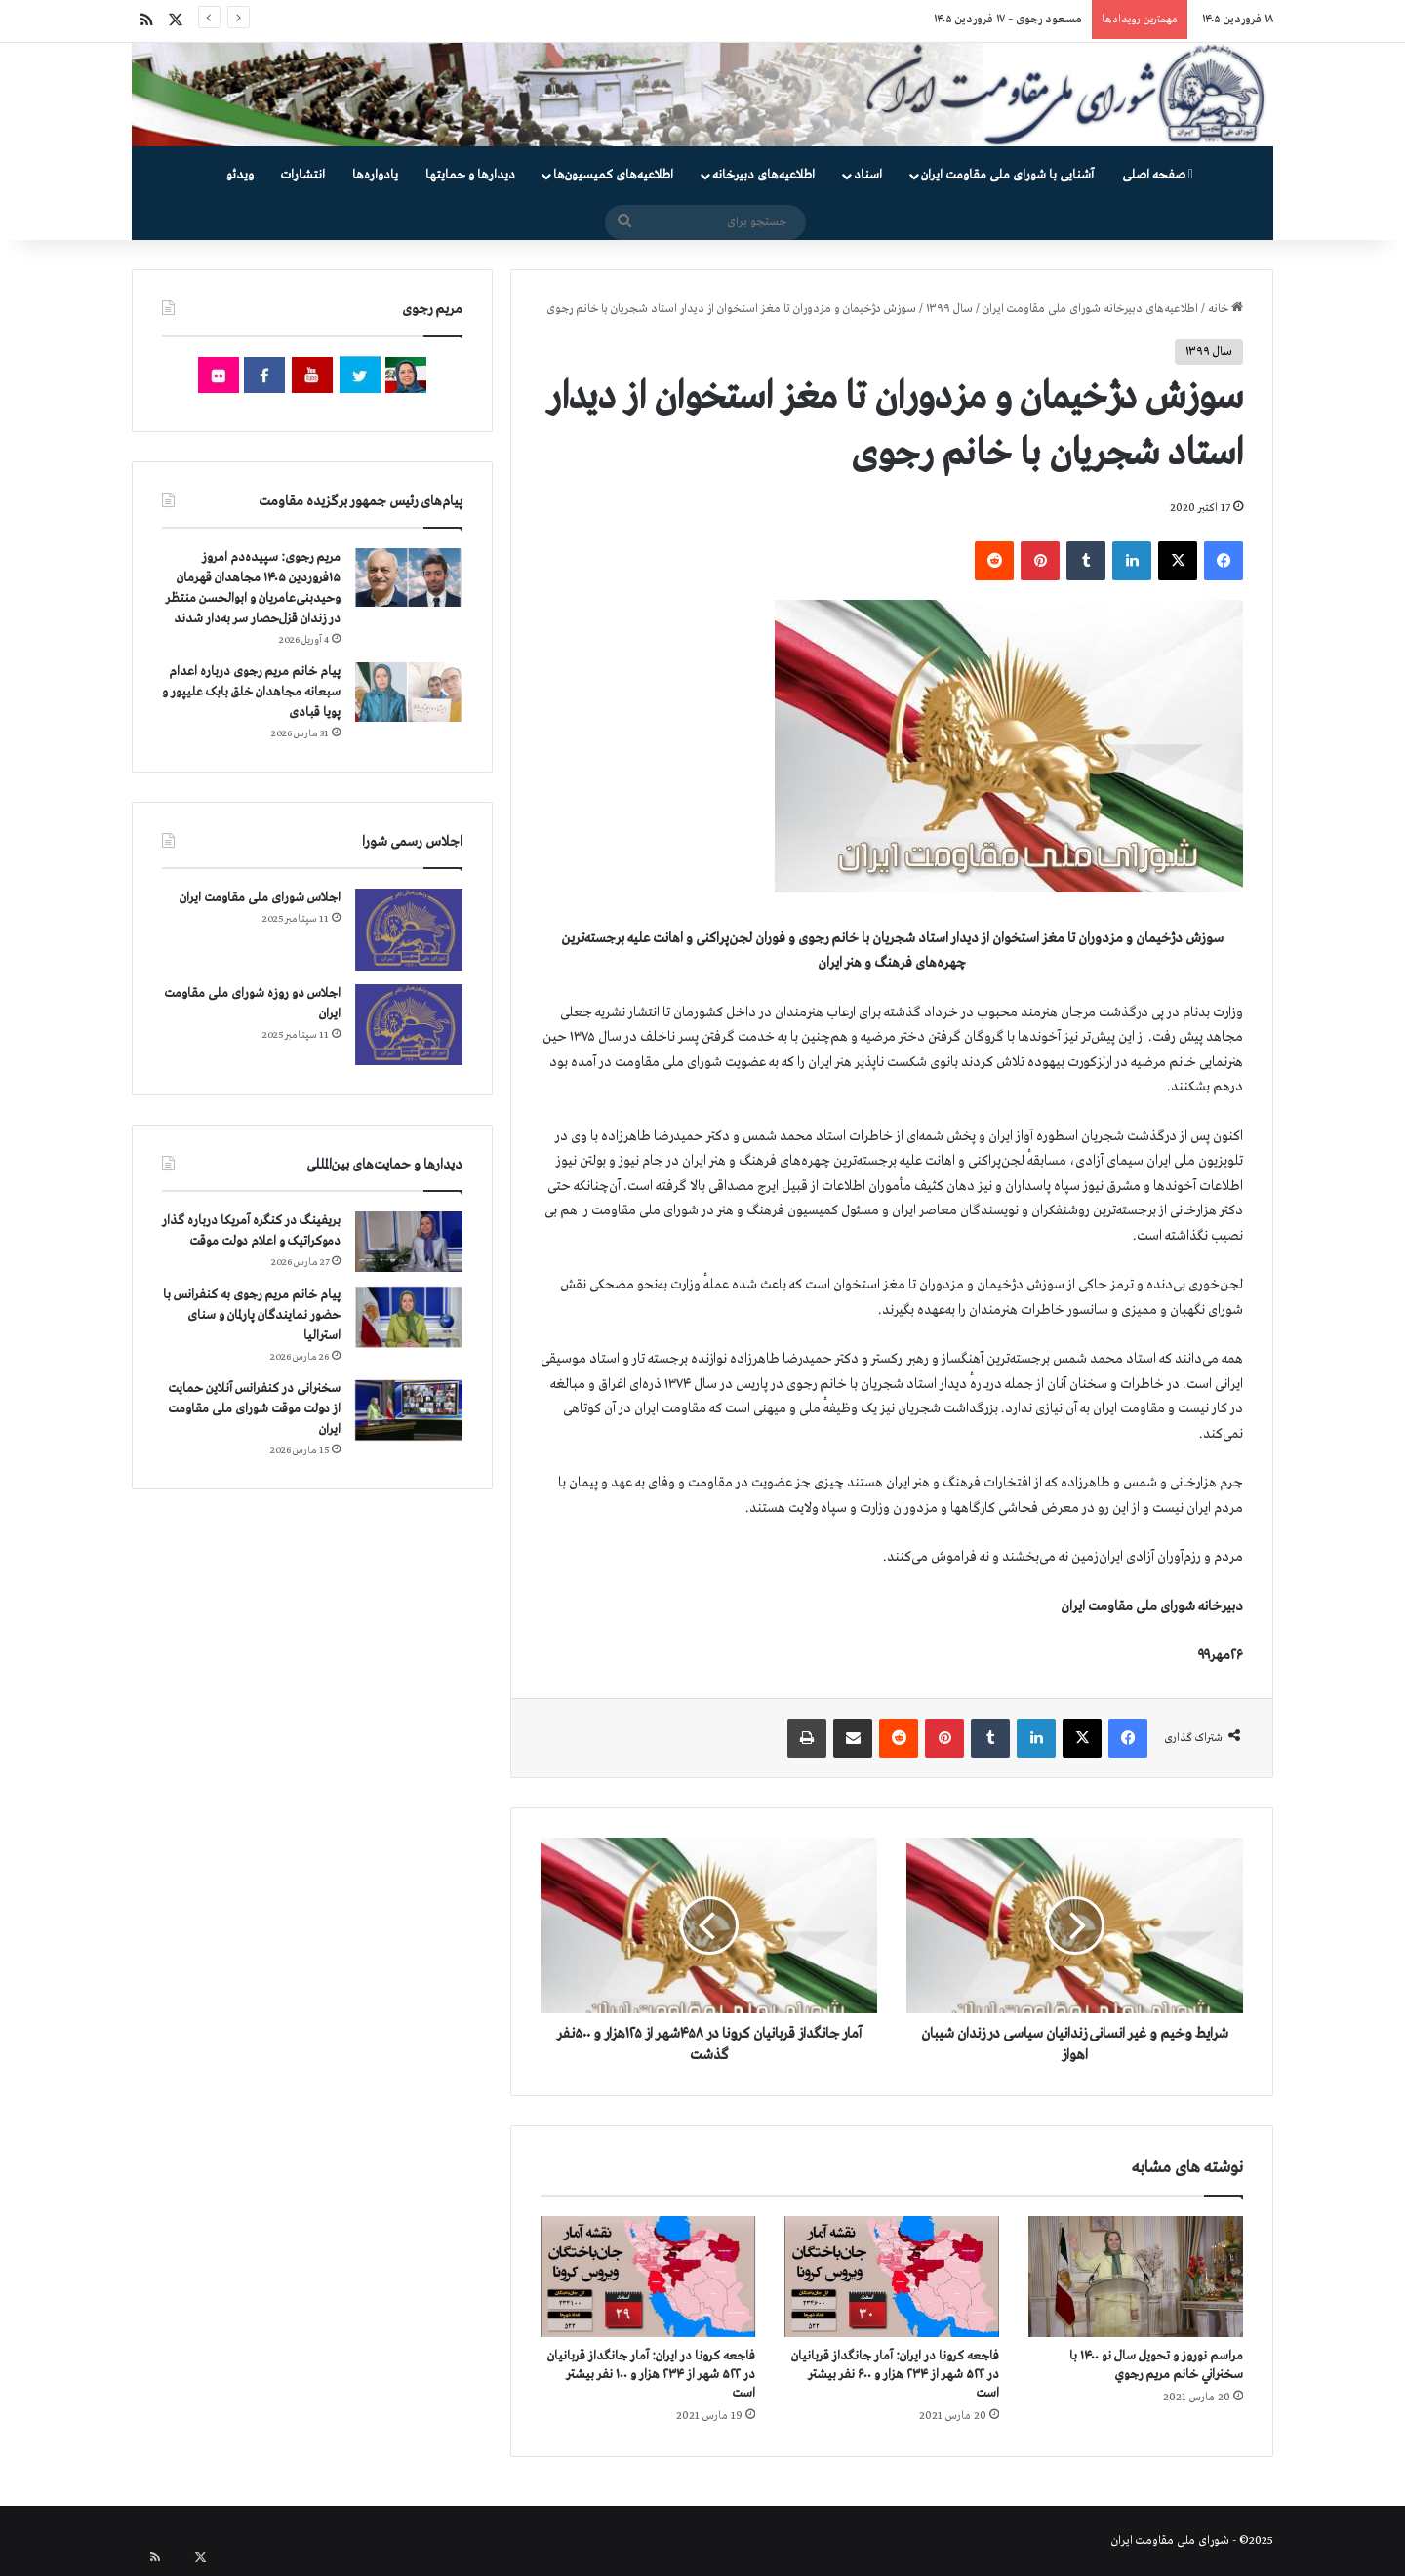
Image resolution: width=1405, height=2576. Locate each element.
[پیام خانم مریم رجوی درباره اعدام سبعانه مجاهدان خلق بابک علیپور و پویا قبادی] (408, 691)
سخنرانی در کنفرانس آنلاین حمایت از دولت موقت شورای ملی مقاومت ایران (254, 1409)
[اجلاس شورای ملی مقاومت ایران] (408, 929)
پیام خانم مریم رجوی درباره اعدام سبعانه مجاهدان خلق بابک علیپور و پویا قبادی (251, 692)
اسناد (868, 175)
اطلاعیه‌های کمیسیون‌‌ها (613, 175)
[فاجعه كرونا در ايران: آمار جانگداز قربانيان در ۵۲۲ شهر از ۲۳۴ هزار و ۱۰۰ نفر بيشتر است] (648, 2276)
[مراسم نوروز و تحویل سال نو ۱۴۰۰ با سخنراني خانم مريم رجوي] (1135, 2276)
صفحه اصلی (1157, 175)
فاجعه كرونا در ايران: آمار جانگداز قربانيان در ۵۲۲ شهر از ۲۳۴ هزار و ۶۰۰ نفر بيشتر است (895, 2374)
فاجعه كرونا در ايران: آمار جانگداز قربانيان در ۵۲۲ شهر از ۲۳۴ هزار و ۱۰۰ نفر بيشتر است (651, 2374)
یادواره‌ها (375, 175)
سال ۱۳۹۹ (949, 309)
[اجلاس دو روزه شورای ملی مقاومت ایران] (408, 1024)
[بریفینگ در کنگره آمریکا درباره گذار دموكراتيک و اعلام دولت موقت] (408, 1242)
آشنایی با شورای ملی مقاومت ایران (1007, 175)
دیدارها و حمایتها (470, 175)
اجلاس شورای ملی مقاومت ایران (260, 898)
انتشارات (303, 175)
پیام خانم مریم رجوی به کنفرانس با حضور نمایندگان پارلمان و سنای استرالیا (252, 1315)
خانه (1225, 309)
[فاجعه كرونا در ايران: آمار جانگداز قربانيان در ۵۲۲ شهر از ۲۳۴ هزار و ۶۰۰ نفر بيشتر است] (891, 2276)
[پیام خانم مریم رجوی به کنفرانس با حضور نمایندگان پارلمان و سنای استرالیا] (408, 1317)
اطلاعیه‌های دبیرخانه (763, 175)
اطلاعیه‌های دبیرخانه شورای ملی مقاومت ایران (1090, 309)
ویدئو (240, 175)
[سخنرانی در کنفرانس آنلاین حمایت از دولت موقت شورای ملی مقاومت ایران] (408, 1410)
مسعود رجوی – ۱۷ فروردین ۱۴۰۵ (1008, 19)
